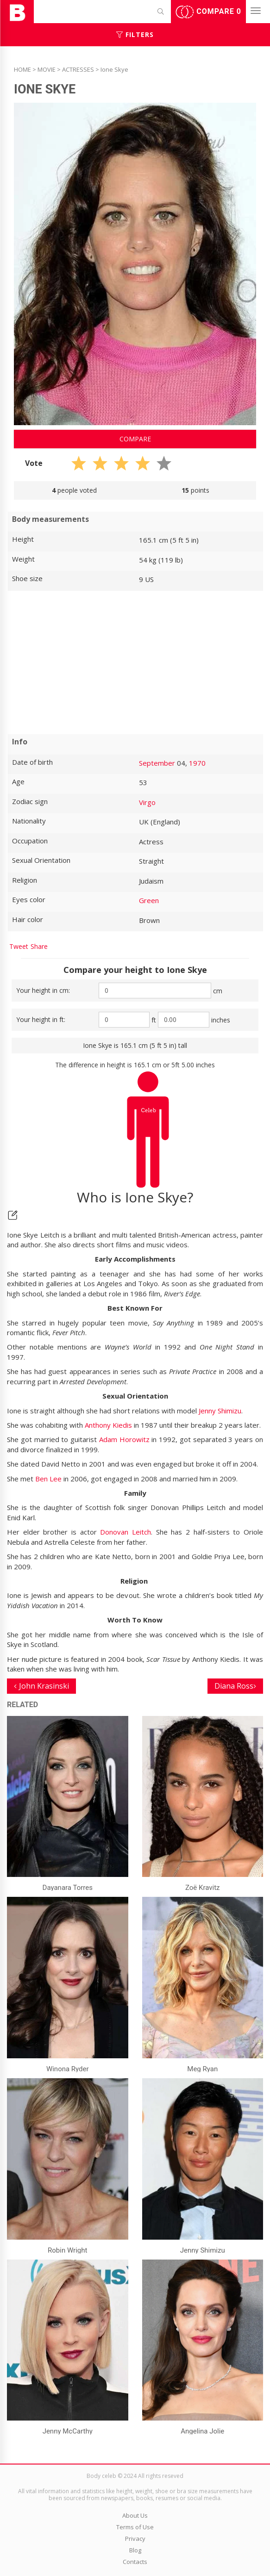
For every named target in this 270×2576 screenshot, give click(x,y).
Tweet (18, 946)
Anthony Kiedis (108, 1425)
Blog (135, 2550)
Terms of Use (135, 2527)
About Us (135, 2515)
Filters (135, 34)
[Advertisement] (135, 662)
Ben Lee (48, 1478)
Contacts (135, 2561)
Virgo (147, 802)
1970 (197, 763)
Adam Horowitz (124, 1439)
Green (149, 900)
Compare (208, 12)
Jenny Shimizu (220, 1410)
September (157, 763)
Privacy (135, 2538)
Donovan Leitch (125, 1531)
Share (39, 946)
